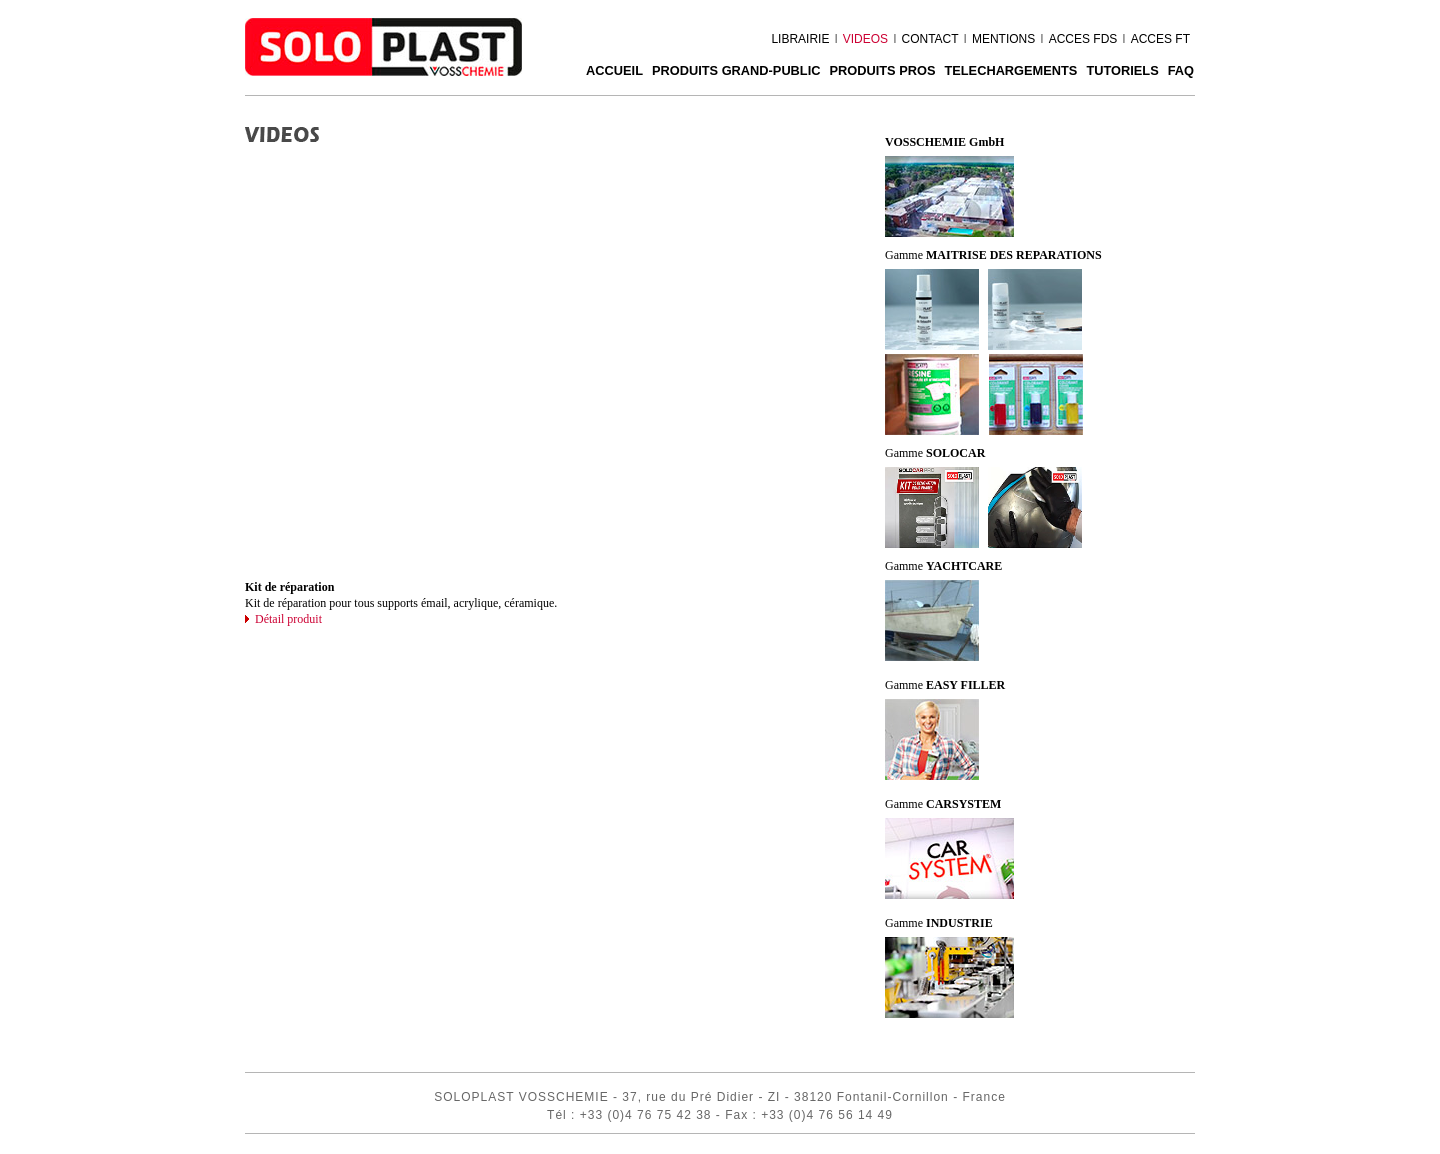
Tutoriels (1122, 70)
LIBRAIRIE (800, 39)
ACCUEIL (614, 70)
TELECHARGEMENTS (1010, 70)
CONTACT (929, 39)
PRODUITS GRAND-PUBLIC (736, 70)
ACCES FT (1160, 39)
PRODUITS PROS (882, 70)
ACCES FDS (1083, 39)
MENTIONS (1003, 39)
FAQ (1181, 70)
